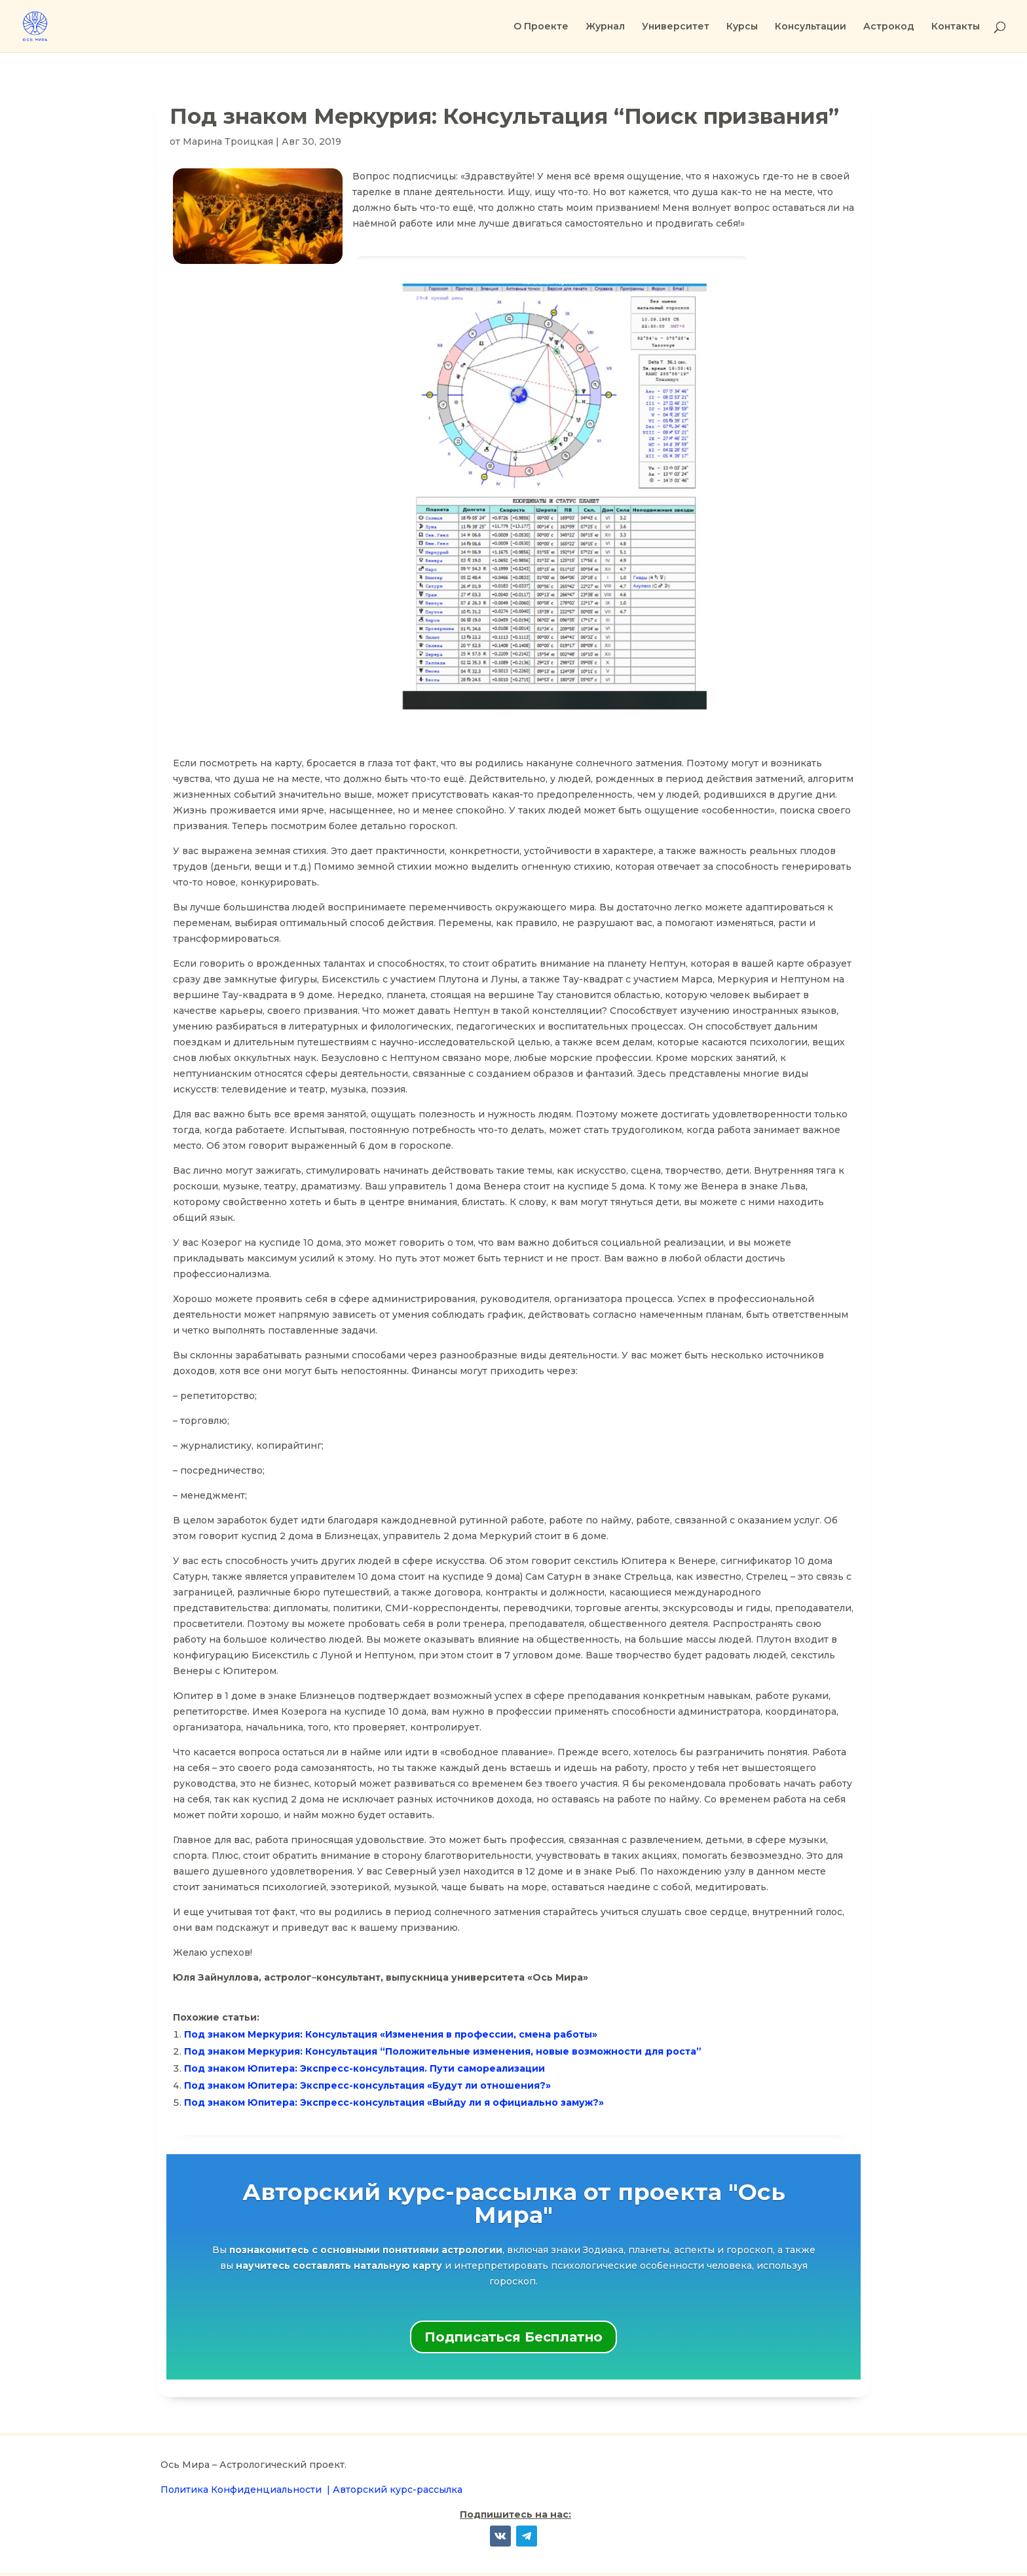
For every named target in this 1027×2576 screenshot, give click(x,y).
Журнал (605, 27)
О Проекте (541, 27)
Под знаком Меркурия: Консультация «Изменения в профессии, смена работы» (390, 2034)
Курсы (742, 27)
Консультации (810, 27)
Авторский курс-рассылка (397, 2489)
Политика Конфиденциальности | (246, 2489)
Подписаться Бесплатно (513, 2337)
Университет (675, 27)
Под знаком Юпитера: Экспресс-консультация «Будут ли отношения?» (367, 2085)
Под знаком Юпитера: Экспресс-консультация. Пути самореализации (364, 2068)
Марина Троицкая (228, 141)
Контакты (955, 27)
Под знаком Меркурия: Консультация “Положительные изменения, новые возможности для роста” (442, 2051)
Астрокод (888, 27)
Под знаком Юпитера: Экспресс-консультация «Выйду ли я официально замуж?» (394, 2102)
